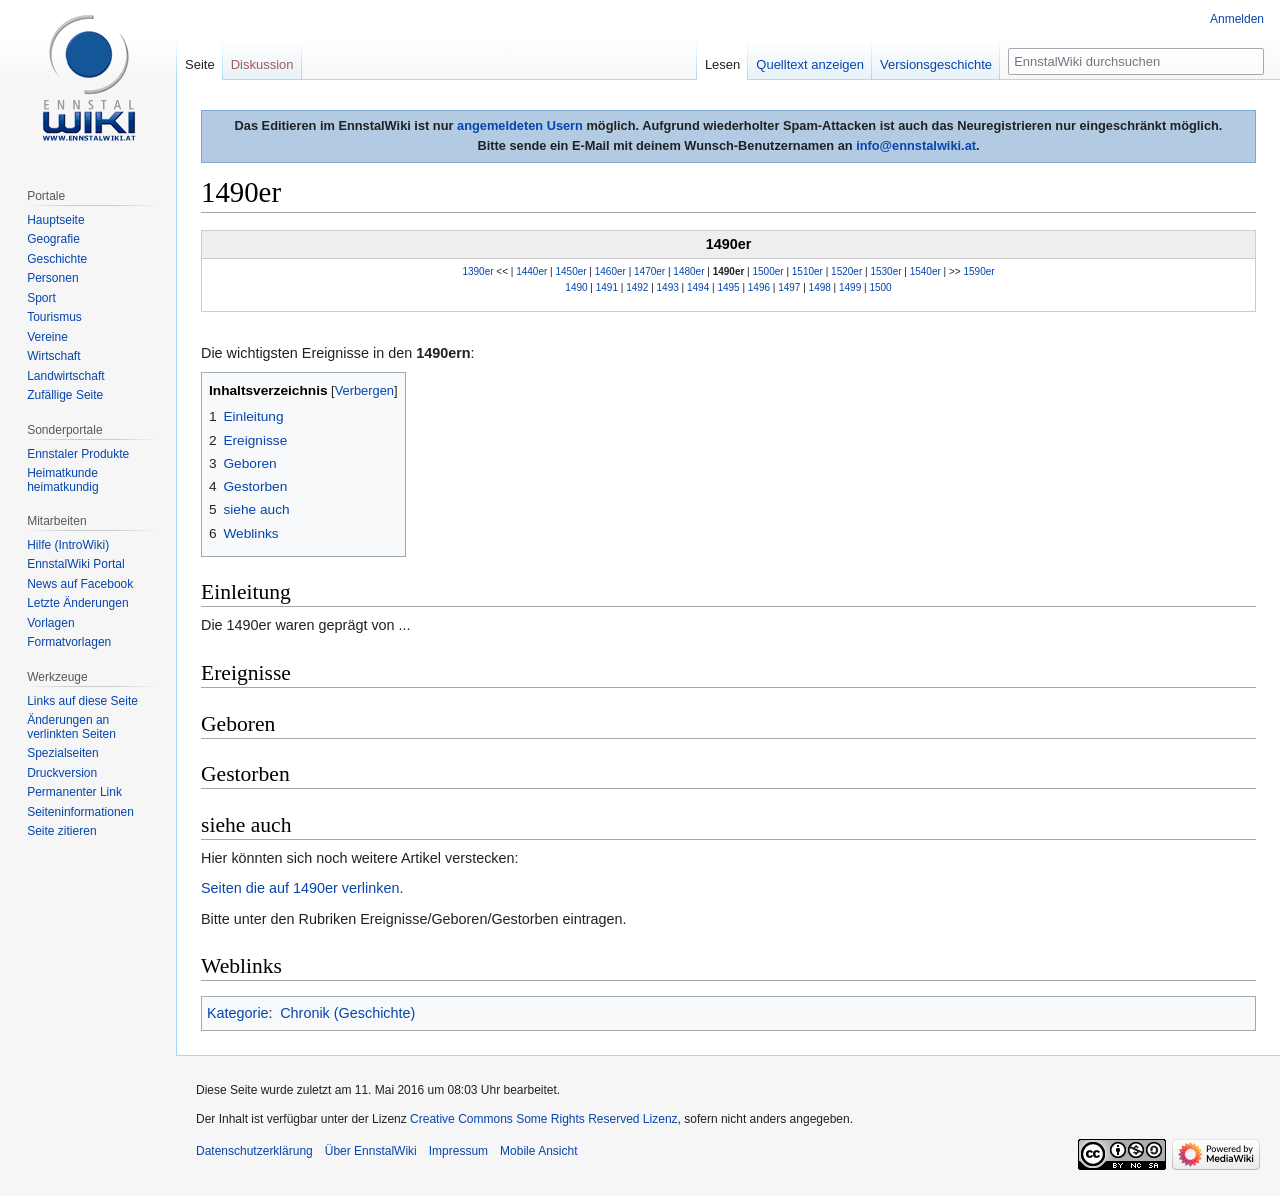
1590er (978, 271)
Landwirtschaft (65, 376)
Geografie (53, 239)
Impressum (458, 1151)
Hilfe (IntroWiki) (68, 545)
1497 (789, 287)
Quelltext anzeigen (810, 64)
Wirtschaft (53, 356)
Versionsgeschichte (936, 64)
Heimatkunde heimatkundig (62, 480)
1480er (688, 271)
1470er (649, 271)
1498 (820, 287)
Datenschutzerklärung (254, 1151)
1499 (850, 287)
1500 (880, 287)
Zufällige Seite (65, 395)
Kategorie (238, 1013)
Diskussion (262, 64)
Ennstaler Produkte (78, 454)
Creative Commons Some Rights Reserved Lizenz (543, 1119)
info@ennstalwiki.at (916, 145)
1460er (610, 271)
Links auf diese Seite (82, 701)
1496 (759, 287)
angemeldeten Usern (520, 125)
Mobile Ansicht (538, 1151)
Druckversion (62, 773)
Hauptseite (55, 220)
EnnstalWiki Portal (75, 564)
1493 (668, 287)
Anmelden (1237, 19)
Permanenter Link (74, 792)
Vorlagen (50, 623)
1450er (570, 271)
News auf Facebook (80, 584)
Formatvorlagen (69, 642)
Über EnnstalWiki (371, 1151)
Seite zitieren (61, 831)
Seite (200, 64)
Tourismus (54, 317)
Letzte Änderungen (77, 603)
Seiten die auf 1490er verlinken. (302, 888)
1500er (768, 271)
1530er (885, 271)
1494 (698, 287)
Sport (41, 298)
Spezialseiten (62, 753)
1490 (576, 287)
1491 (607, 287)
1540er (925, 271)
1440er (531, 271)
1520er (846, 271)
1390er (477, 271)
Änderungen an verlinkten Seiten (71, 727)
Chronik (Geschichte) (347, 1013)
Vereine (47, 337)
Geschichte (57, 259)
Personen (52, 278)
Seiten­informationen (80, 812)
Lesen (722, 64)
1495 (728, 287)
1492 (637, 287)
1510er (807, 271)
